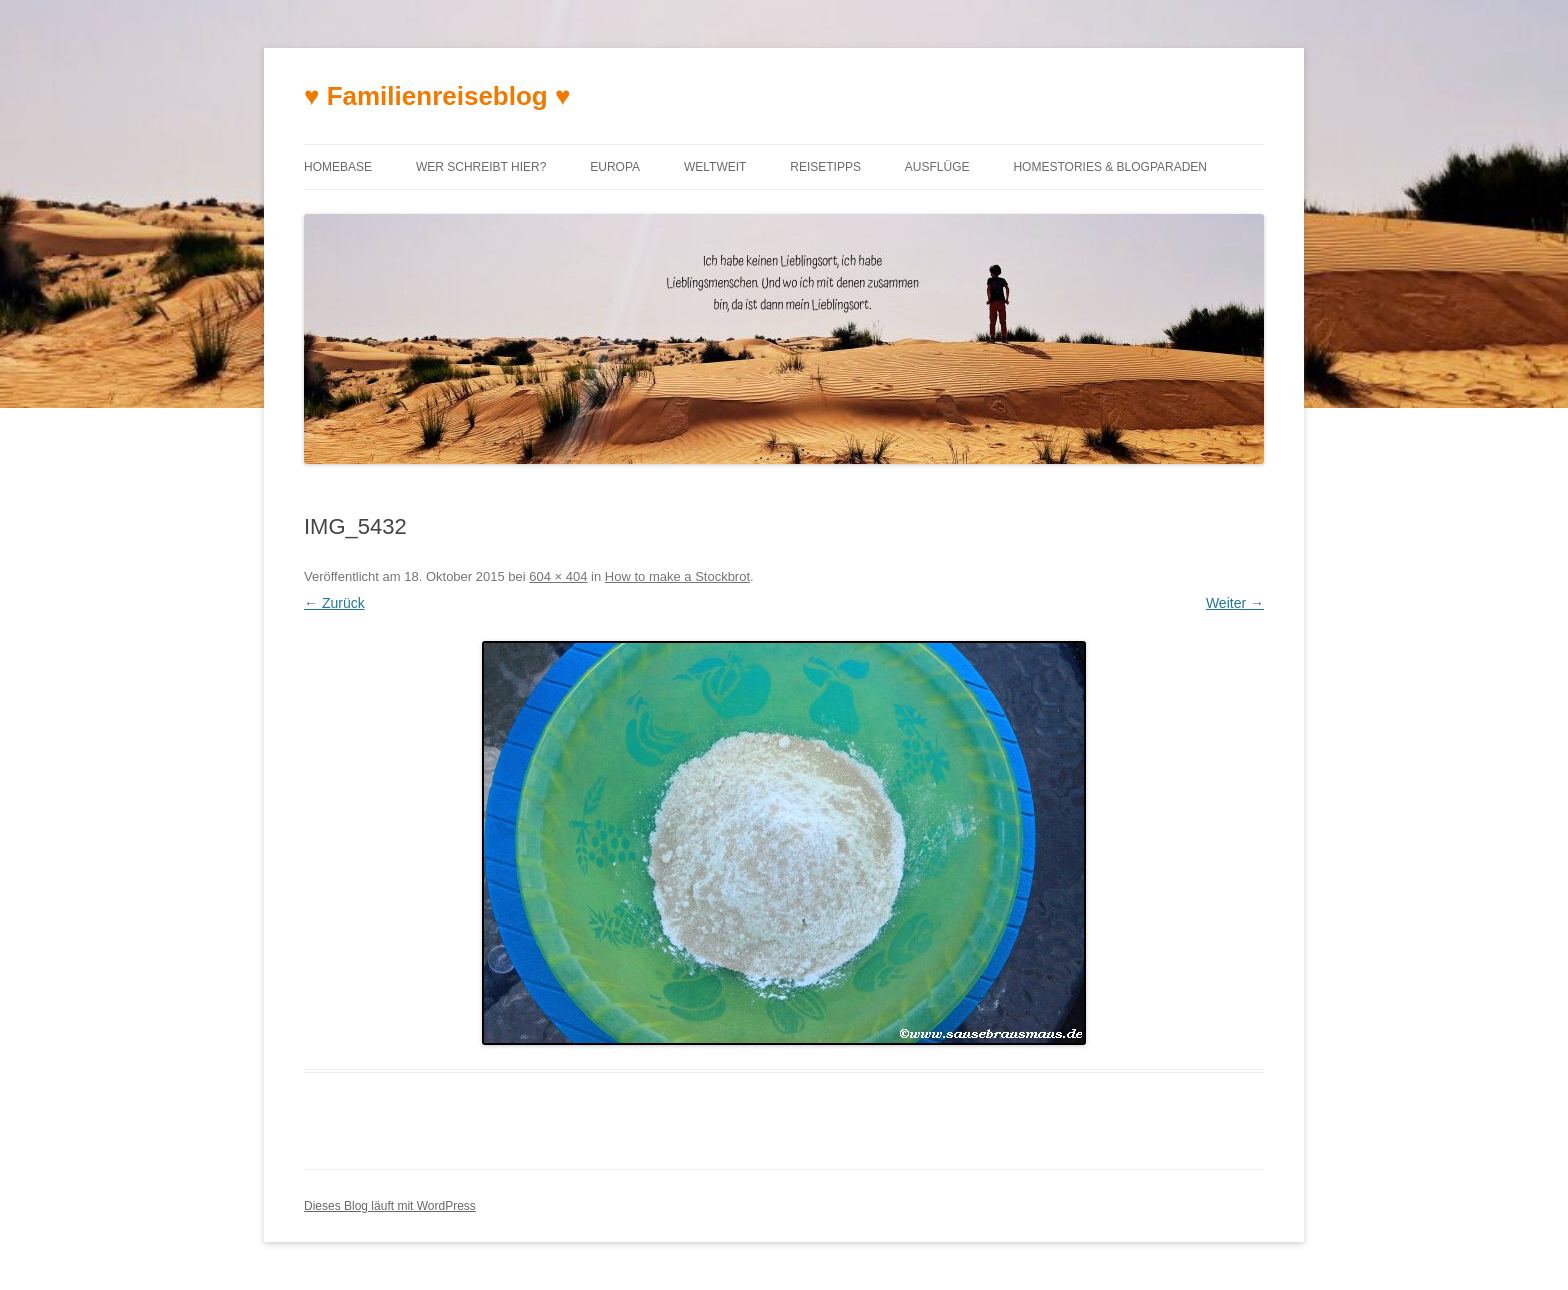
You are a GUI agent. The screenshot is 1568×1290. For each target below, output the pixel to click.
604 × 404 (558, 576)
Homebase (338, 167)
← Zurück (334, 603)
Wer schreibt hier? (481, 167)
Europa (615, 167)
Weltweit (715, 167)
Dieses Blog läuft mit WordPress (390, 1206)
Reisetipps (825, 167)
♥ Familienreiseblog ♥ (437, 96)
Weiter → (1235, 603)
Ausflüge (937, 167)
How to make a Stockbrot (677, 576)
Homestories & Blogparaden (1110, 167)
